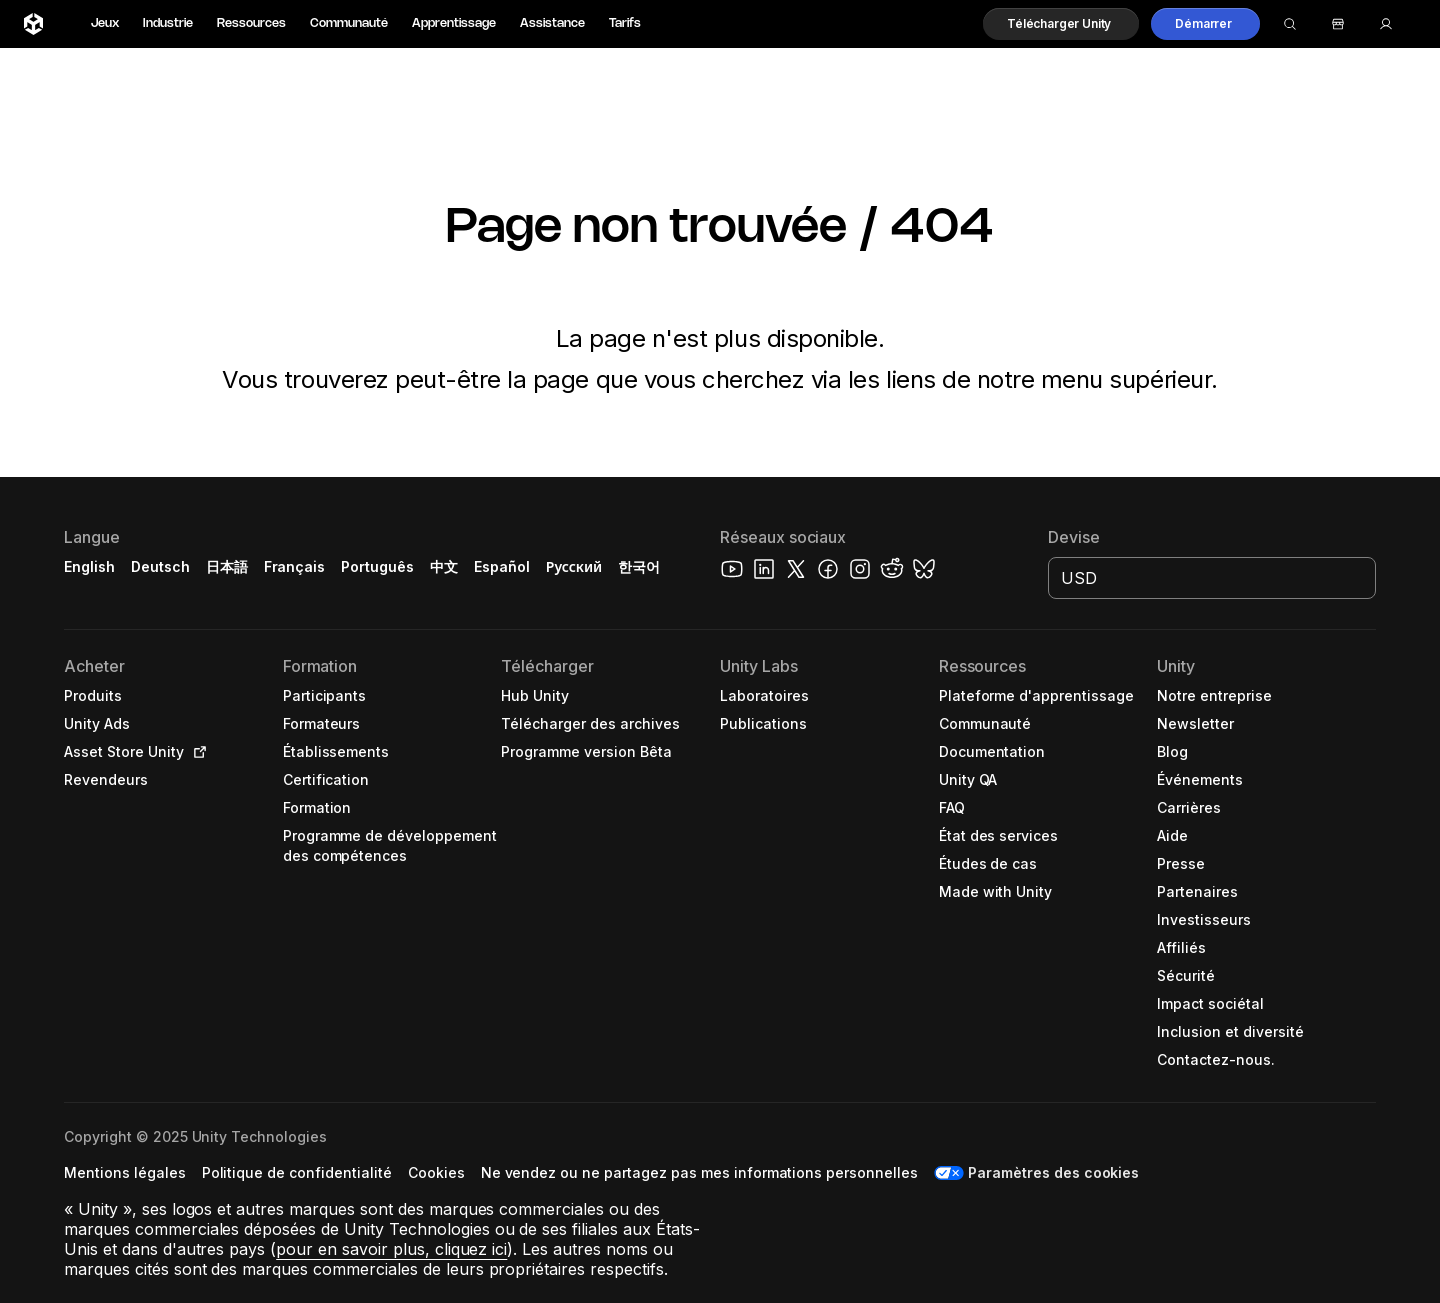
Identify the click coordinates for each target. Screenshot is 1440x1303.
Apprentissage (454, 23)
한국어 (639, 566)
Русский (574, 566)
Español (502, 566)
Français (295, 566)
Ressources (251, 23)
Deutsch (160, 566)
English (89, 566)
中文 (444, 566)
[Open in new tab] (196, 752)
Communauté (349, 23)
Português (377, 566)
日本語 (227, 566)
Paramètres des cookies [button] (1053, 1172)
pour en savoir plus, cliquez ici (391, 1249)
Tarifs (625, 23)
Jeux (105, 23)
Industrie (168, 23)
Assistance (552, 23)
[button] (1061, 24)
